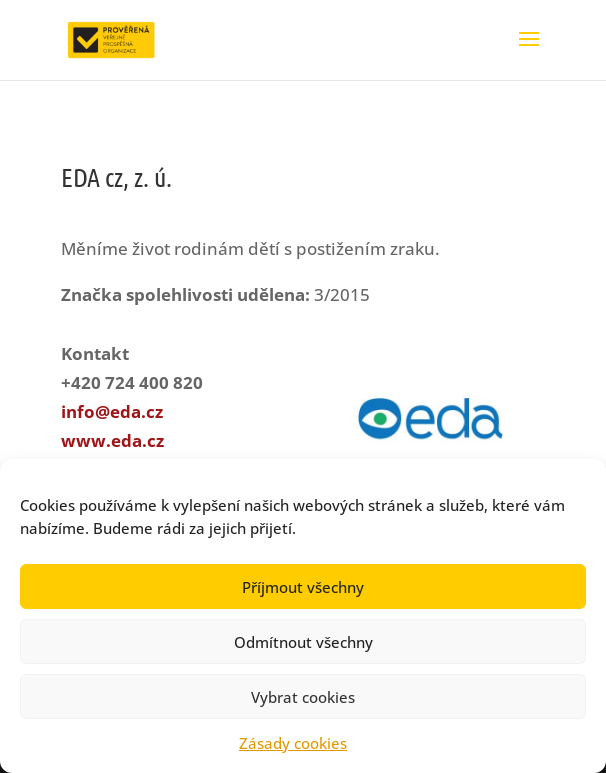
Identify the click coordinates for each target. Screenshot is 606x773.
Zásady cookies (293, 743)
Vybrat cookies (303, 697)
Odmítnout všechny (303, 642)
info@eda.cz (112, 411)
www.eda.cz (112, 440)
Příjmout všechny (303, 587)
